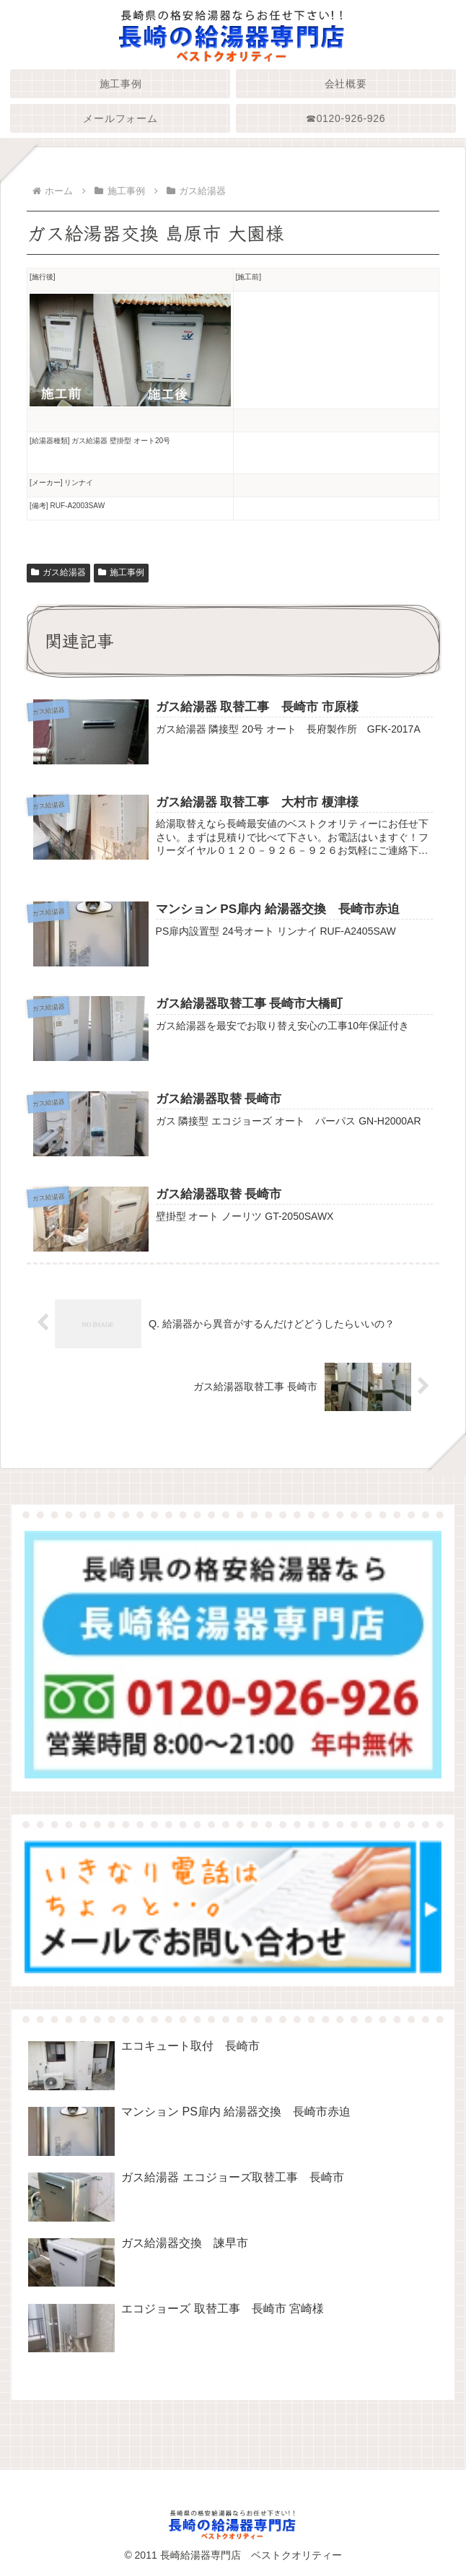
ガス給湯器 (58, 572)
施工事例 (121, 572)
